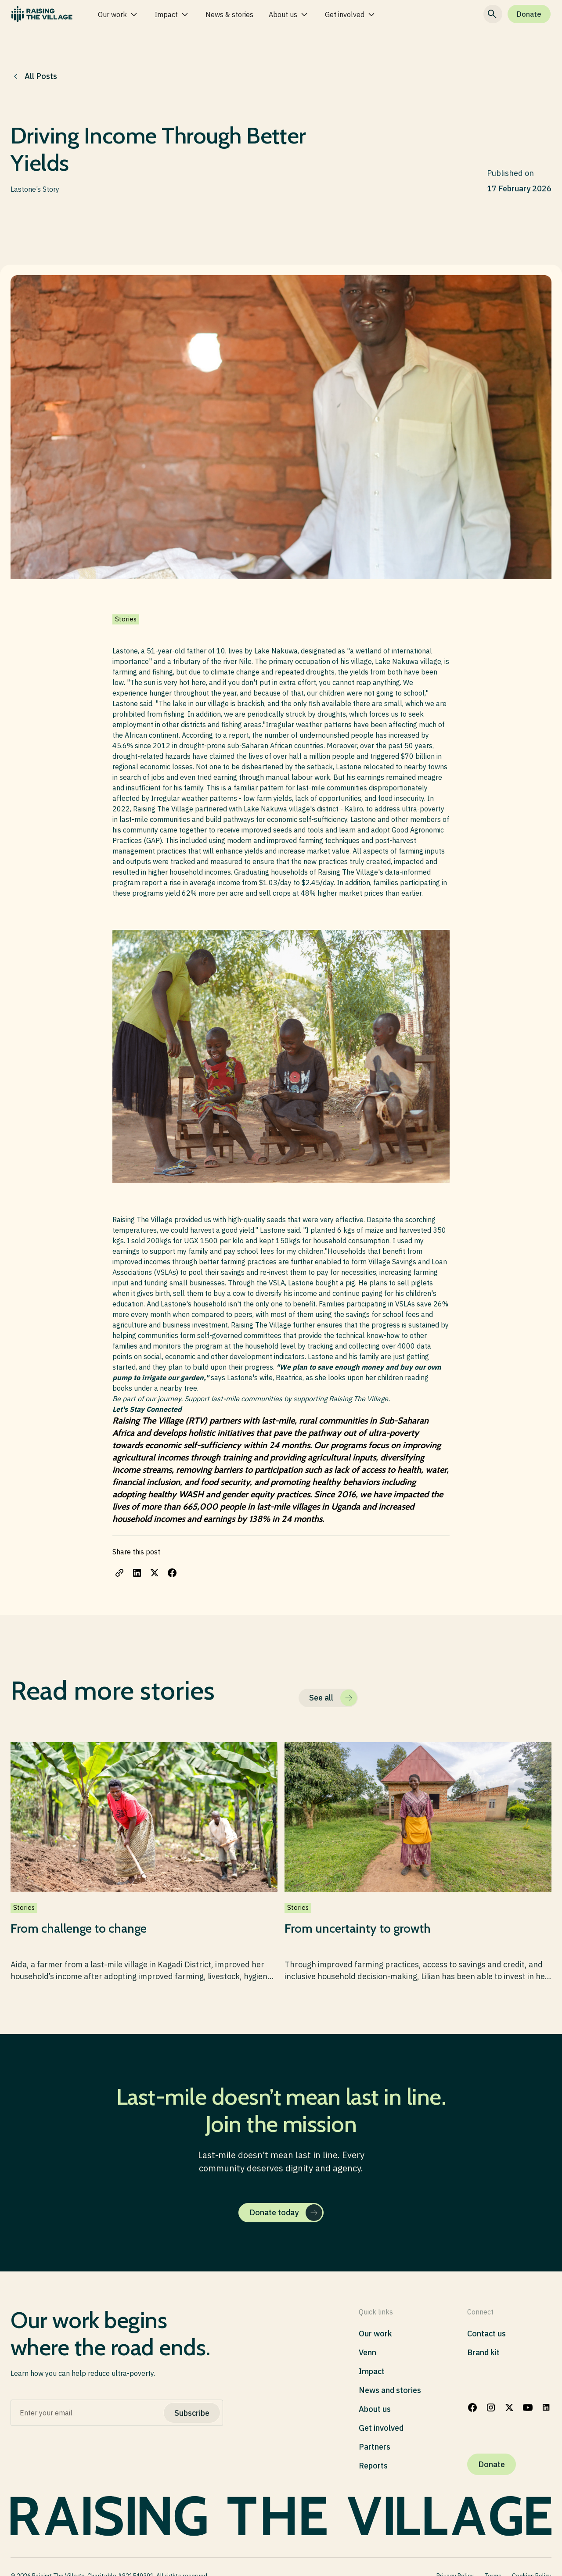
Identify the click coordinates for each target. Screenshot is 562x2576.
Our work (375, 2333)
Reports (373, 2466)
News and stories (390, 2390)
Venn (367, 2352)
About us (375, 2409)
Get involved (381, 2428)
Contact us (486, 2333)
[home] (41, 14)
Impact (372, 2371)
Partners (374, 2447)
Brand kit (483, 2352)
